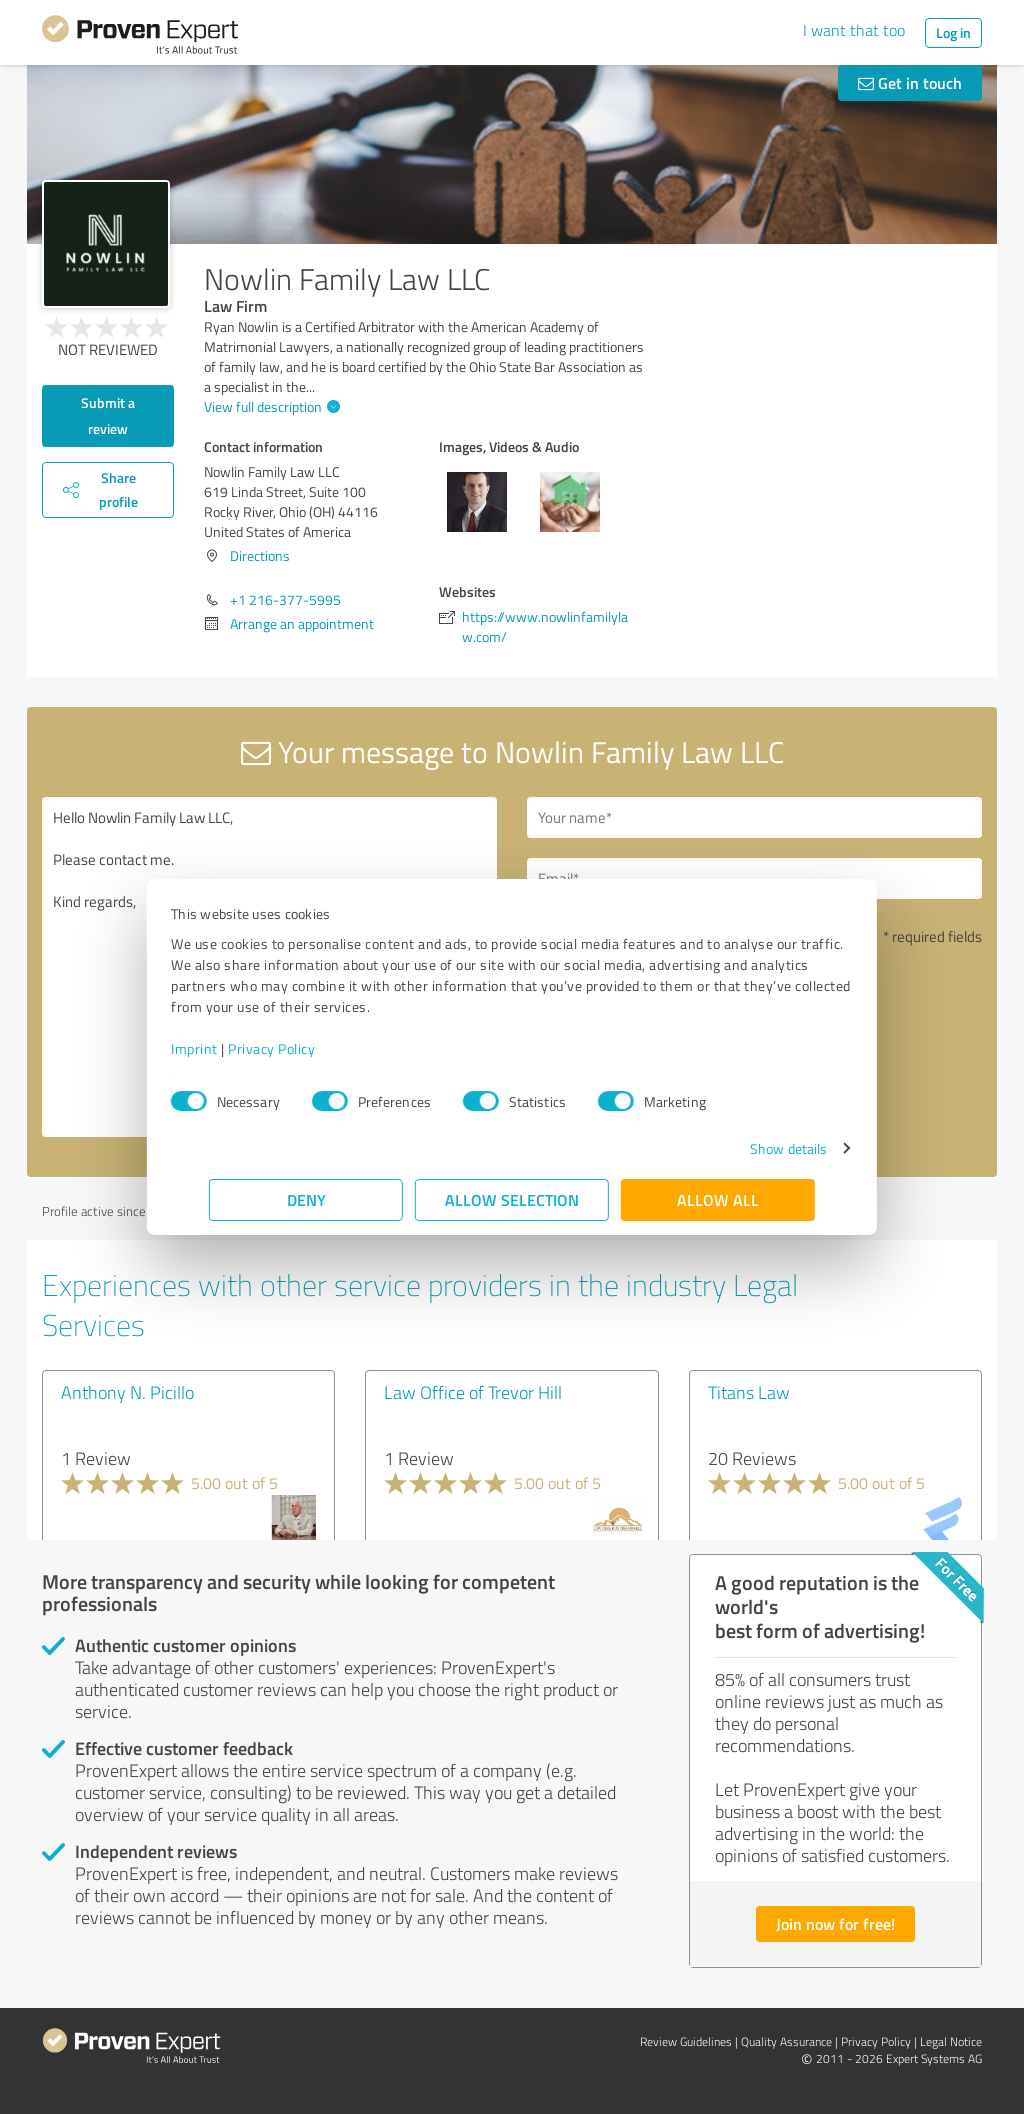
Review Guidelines (686, 2041)
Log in (953, 32)
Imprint (232, 1048)
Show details (750, 1148)
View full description (269, 406)
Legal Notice (951, 2041)
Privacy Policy (309, 1048)
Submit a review (108, 415)
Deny (306, 1199)
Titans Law (749, 1392)
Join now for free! (835, 1923)
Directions (260, 555)
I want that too (854, 30)
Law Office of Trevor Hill (473, 1392)
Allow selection (512, 1199)
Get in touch (910, 82)
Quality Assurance (786, 2041)
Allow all (718, 1199)
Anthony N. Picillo (127, 1392)
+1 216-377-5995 (285, 599)
